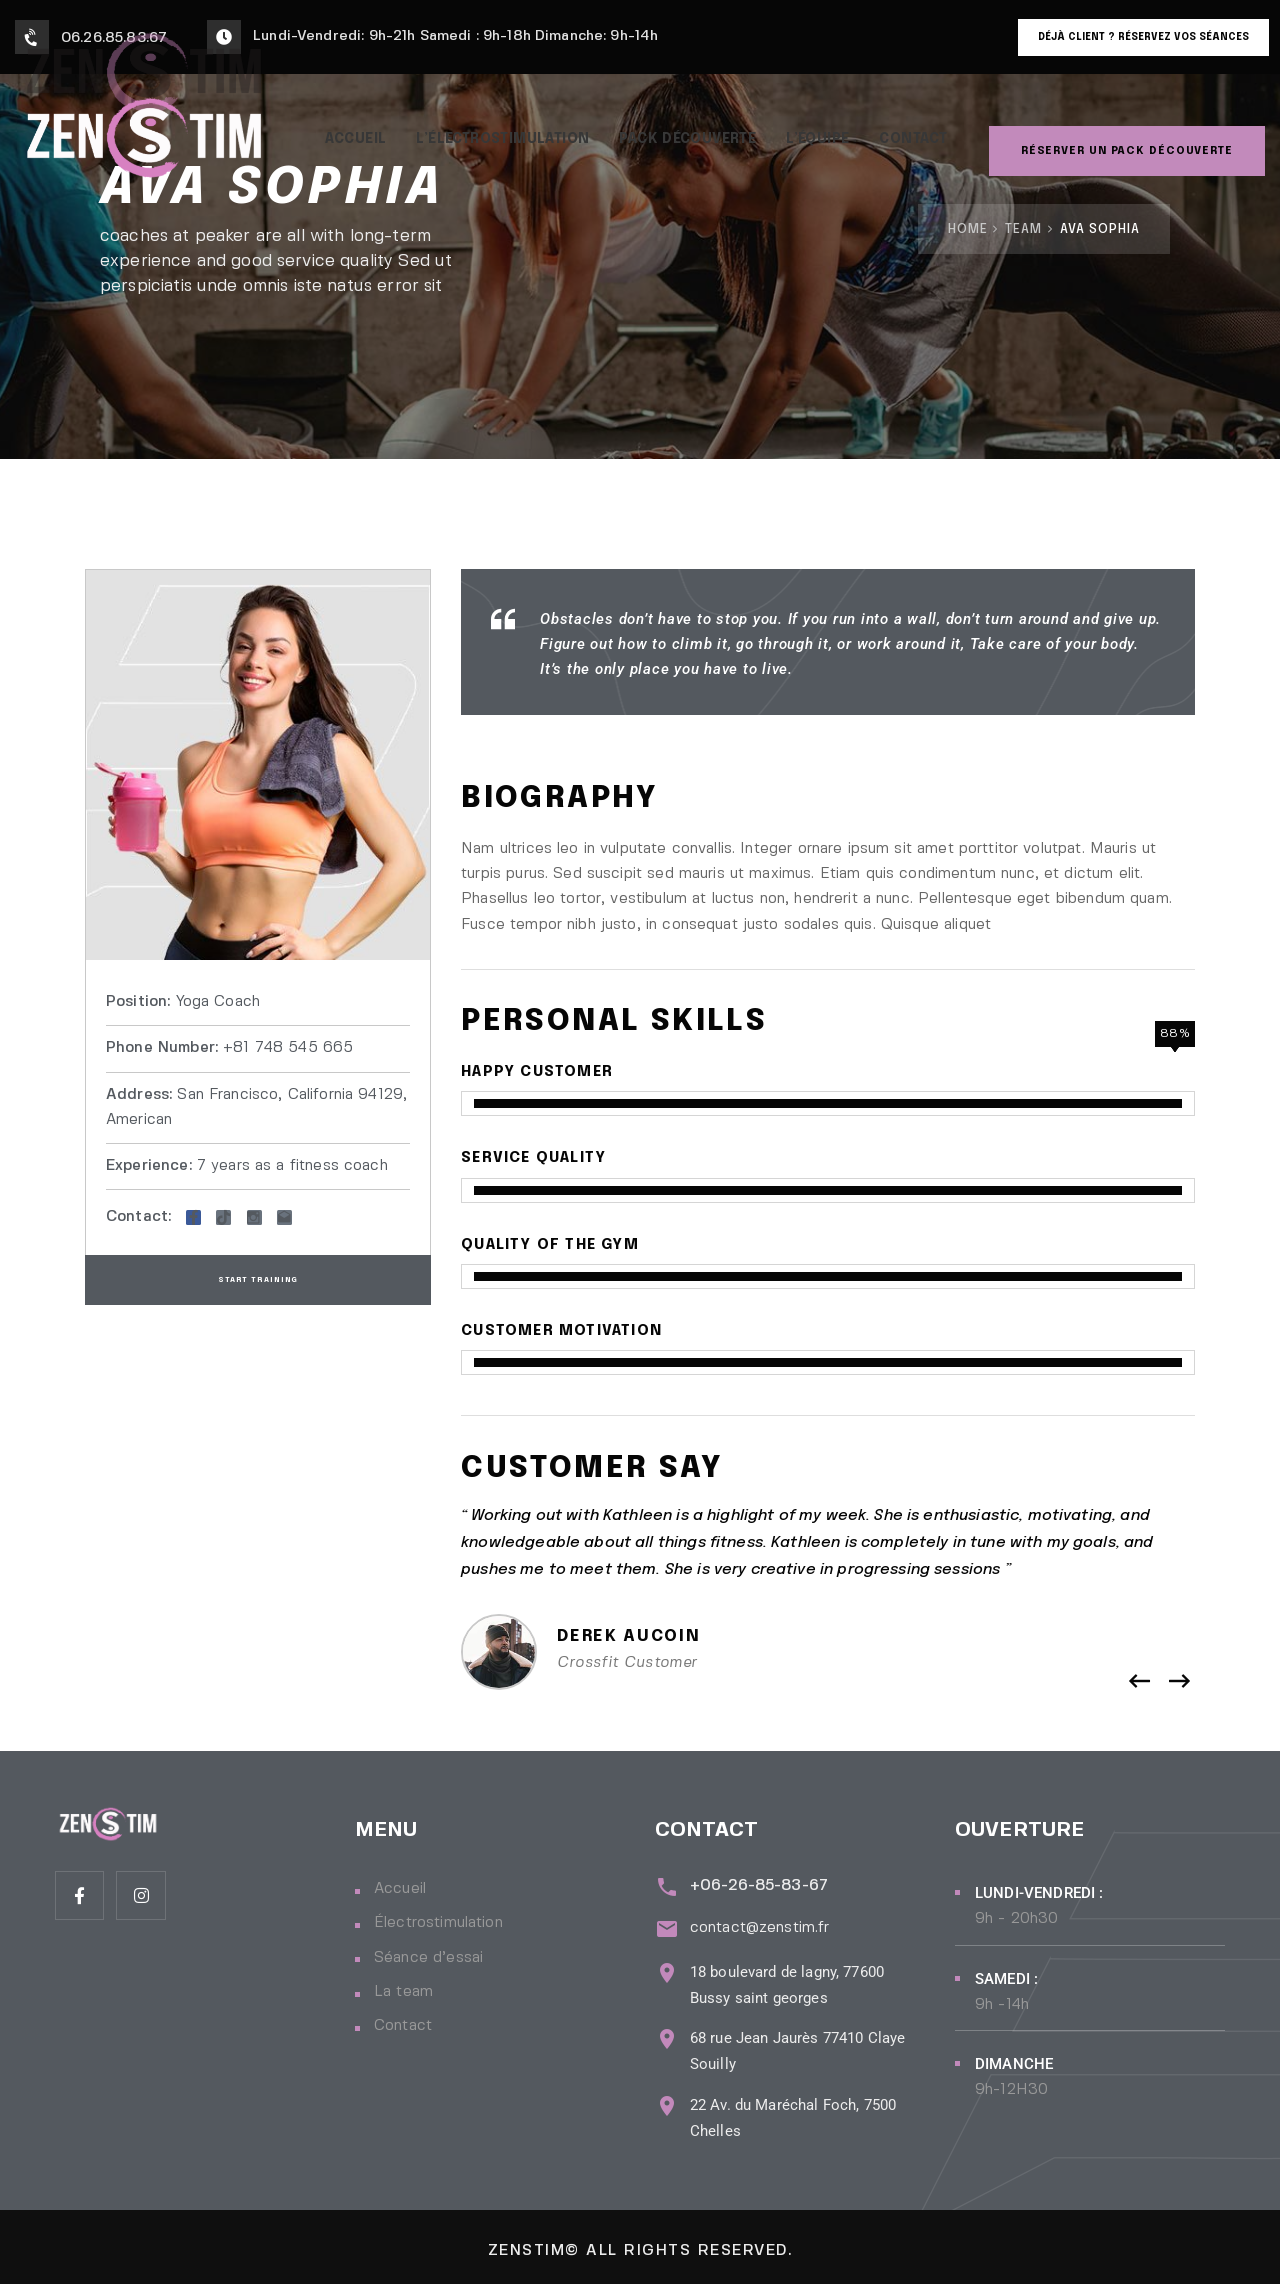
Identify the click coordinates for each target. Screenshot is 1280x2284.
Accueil (328, 129)
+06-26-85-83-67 (754, 1886)
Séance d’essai (428, 1958)
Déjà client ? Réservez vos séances (1143, 37)
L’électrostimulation (488, 129)
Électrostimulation (438, 1923)
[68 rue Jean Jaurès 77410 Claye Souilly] (664, 2028)
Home (968, 229)
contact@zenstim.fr (755, 1923)
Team (1023, 229)
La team (403, 1992)
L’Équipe (829, 129)
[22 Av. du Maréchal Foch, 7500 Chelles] (664, 2094)
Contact (932, 129)
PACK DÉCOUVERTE (689, 129)
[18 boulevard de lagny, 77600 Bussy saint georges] (664, 1961)
